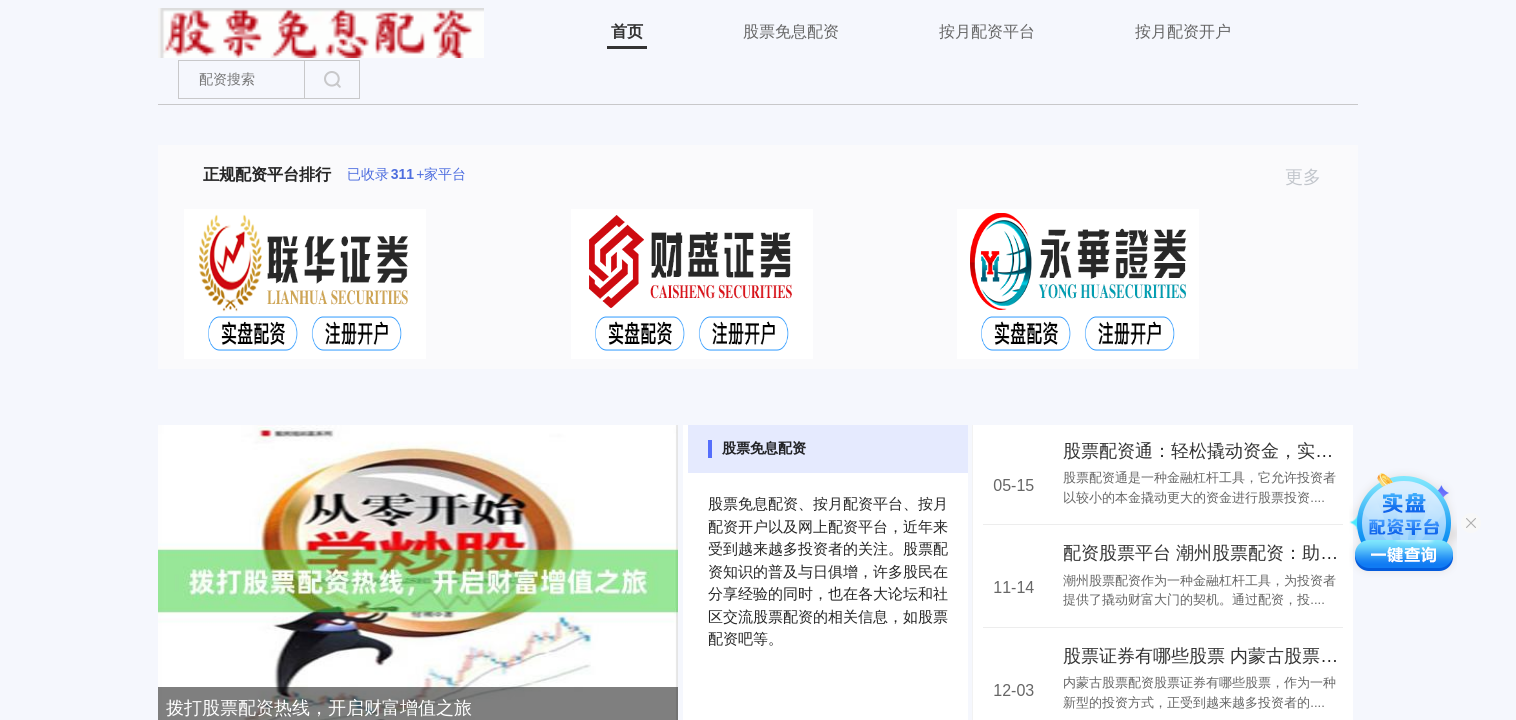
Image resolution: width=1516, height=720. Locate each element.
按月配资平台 (987, 31)
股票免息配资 (791, 31)
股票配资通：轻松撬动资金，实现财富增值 (1234, 451)
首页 (627, 31)
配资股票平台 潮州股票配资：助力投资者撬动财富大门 (1281, 553)
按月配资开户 (1183, 31)
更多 (1311, 177)
